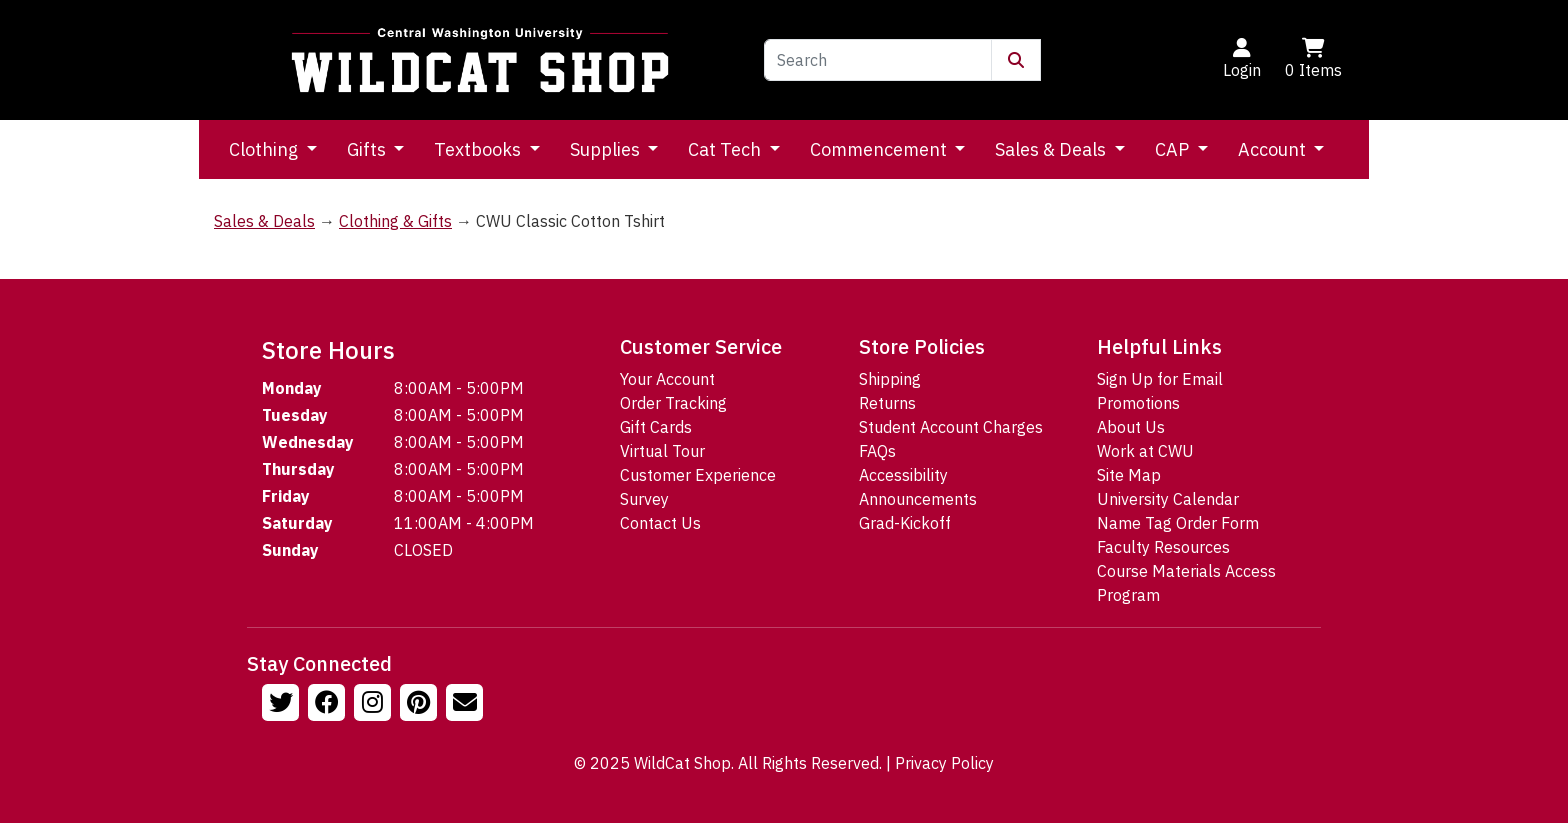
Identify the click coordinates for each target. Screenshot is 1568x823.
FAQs (877, 451)
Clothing (265, 149)
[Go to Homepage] (480, 60)
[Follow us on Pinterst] (421, 705)
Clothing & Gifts (395, 221)
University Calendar (1168, 499)
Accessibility (903, 475)
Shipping (890, 379)
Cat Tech (726, 149)
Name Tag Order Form (1178, 523)
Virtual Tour (662, 451)
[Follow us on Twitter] (283, 705)
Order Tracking (673, 403)
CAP (1174, 149)
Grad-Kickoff (905, 523)
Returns (887, 403)
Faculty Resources (1163, 547)
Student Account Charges (951, 427)
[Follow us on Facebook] (329, 705)
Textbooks (479, 149)
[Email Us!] (467, 705)
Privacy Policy (944, 763)
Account (1274, 149)
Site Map (1129, 475)
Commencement (880, 149)
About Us (1131, 427)
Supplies (607, 149)
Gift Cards (656, 427)
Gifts (368, 149)
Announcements (918, 499)
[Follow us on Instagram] (375, 705)
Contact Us (660, 523)
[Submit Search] (1016, 60)
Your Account (667, 379)
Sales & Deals (1052, 149)
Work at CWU (1145, 451)
